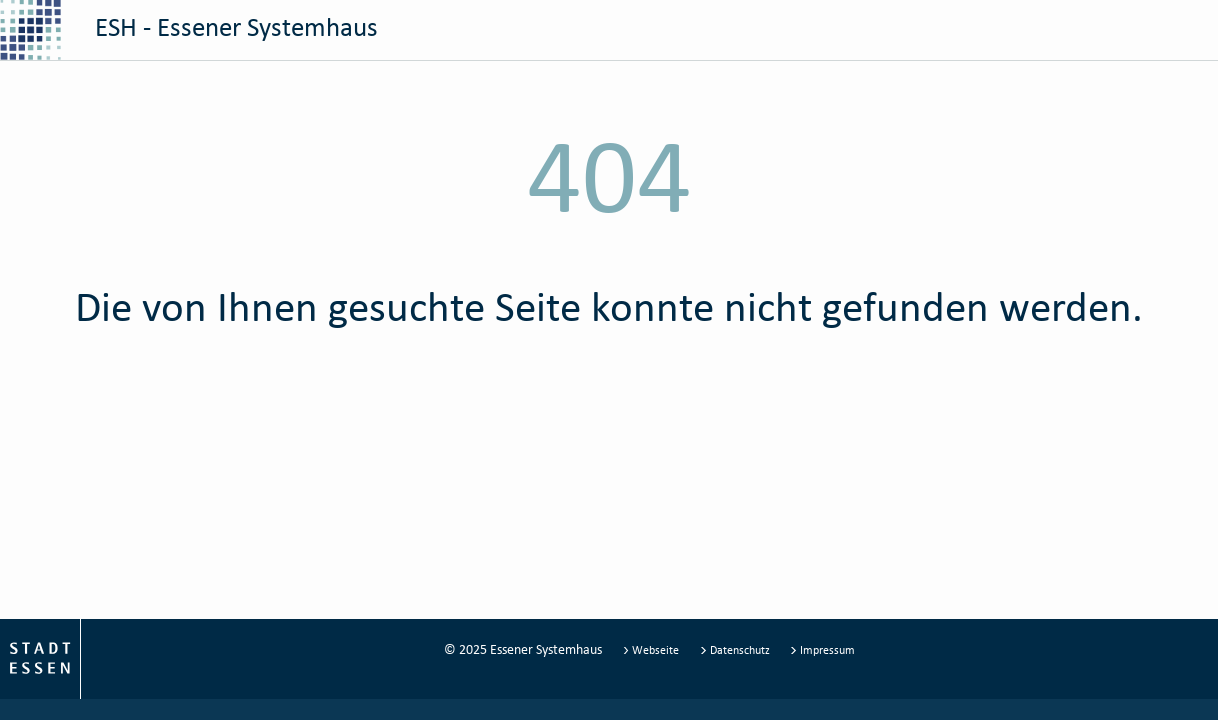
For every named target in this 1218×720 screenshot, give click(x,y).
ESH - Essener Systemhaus (189, 30)
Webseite (653, 649)
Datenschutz (736, 649)
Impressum (822, 649)
